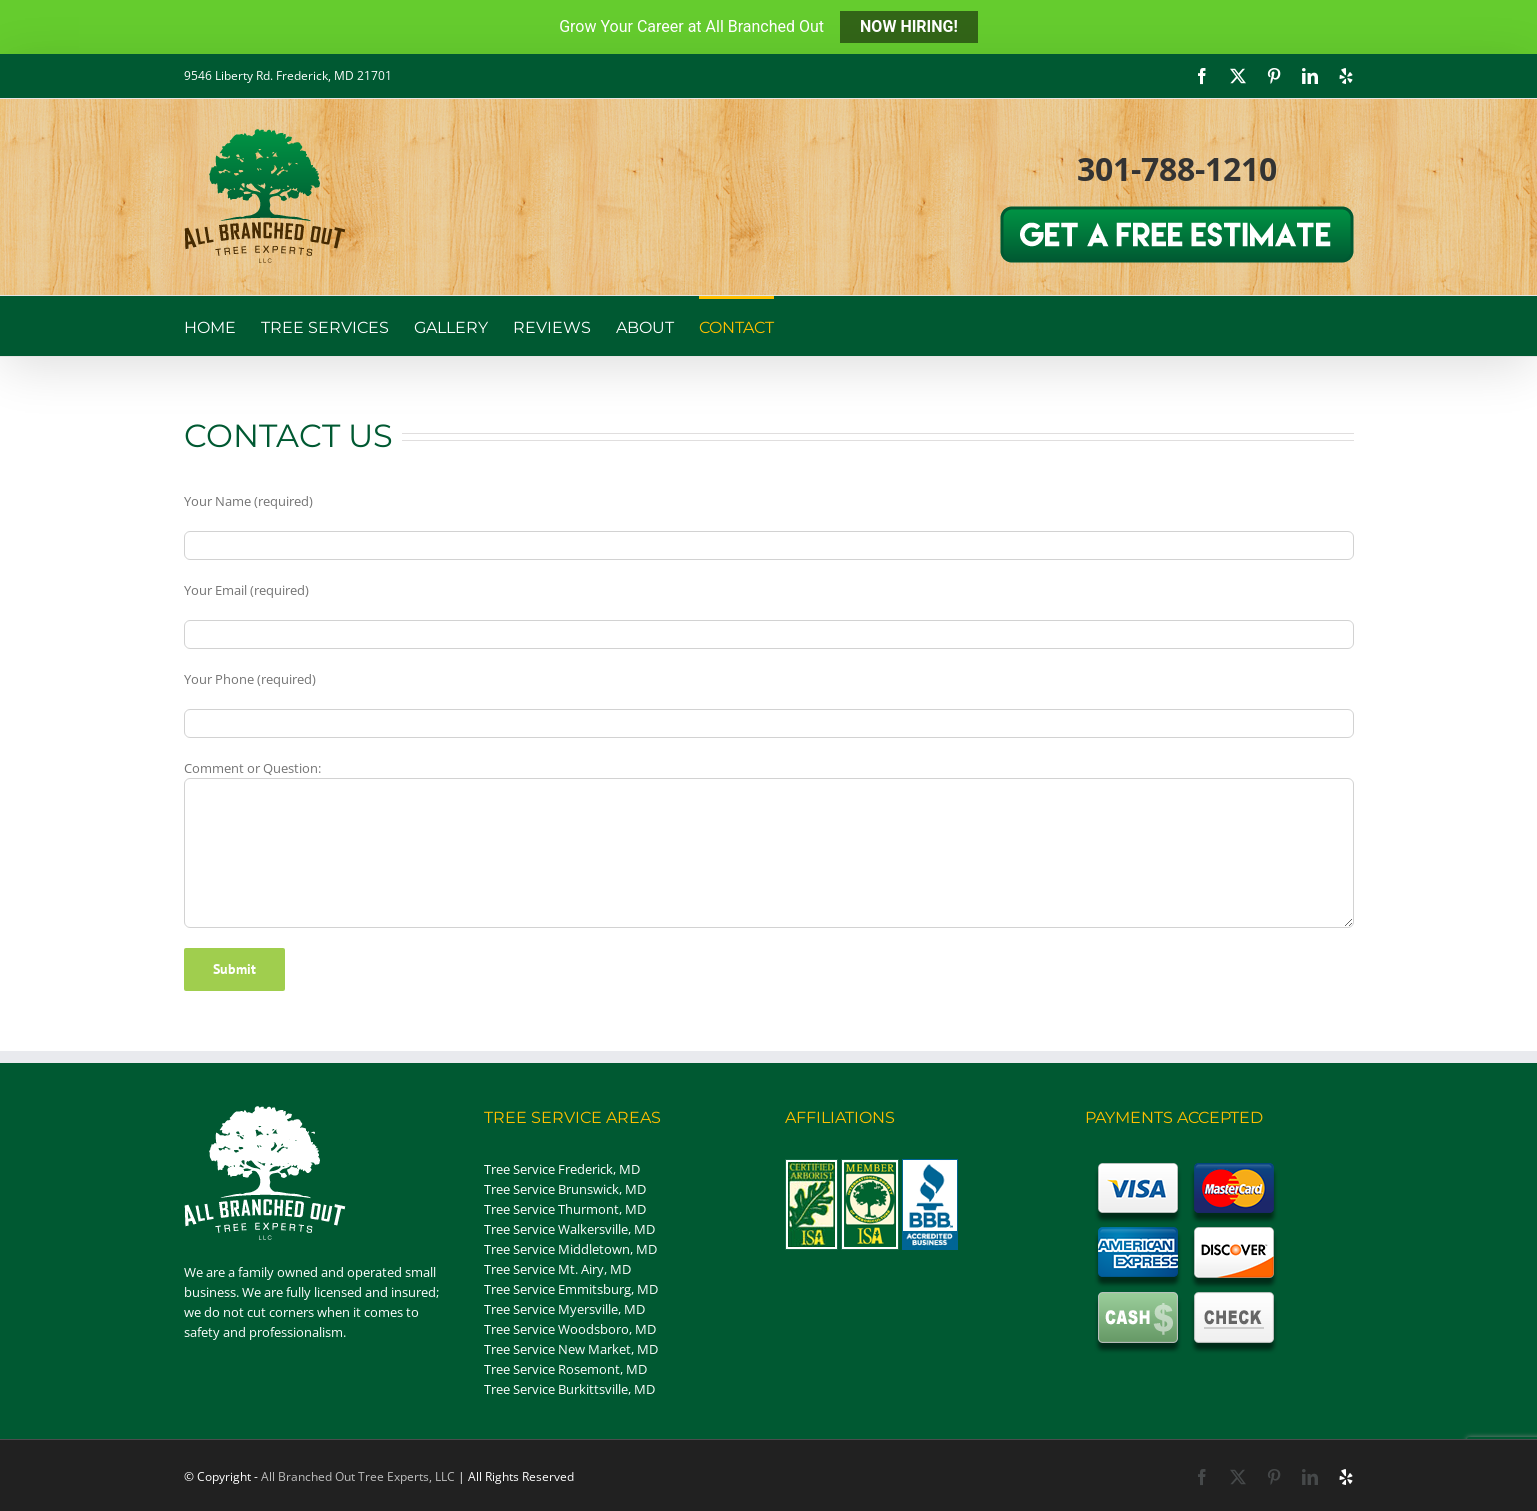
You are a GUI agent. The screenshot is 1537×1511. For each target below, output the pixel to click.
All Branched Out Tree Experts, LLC (358, 1476)
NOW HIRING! (909, 26)
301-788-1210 (1177, 168)
